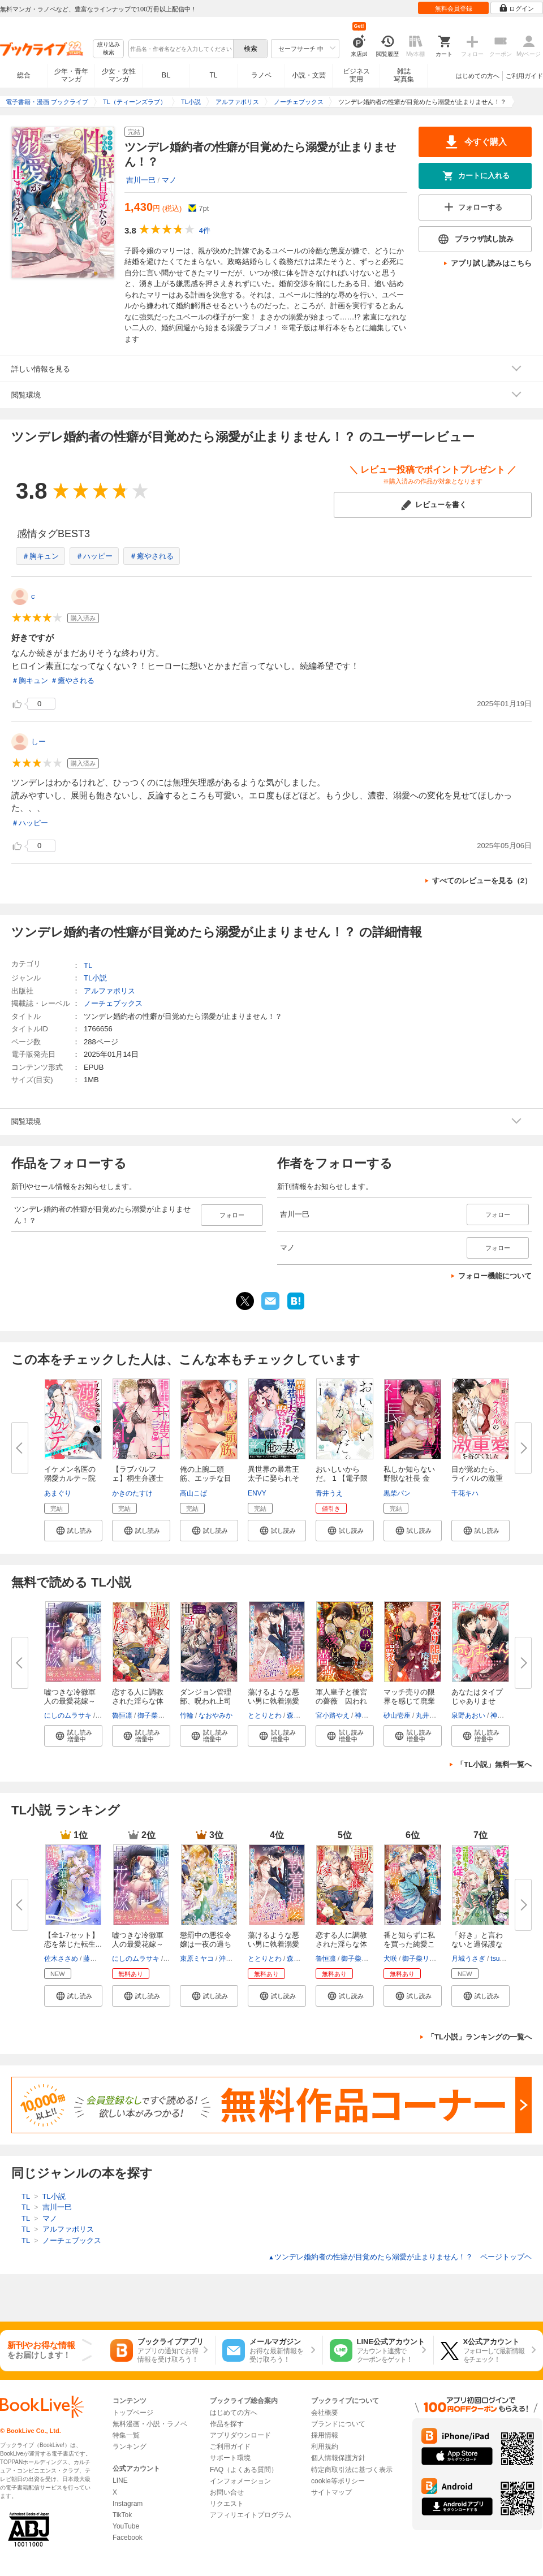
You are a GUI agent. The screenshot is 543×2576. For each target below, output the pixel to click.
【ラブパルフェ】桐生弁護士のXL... (137, 1478)
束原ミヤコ (197, 1959)
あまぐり (57, 1493)
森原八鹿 (300, 1715)
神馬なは (368, 1715)
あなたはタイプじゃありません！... (477, 1701)
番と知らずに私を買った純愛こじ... (409, 1944)
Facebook (128, 2538)
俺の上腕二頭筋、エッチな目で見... (205, 1478)
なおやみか (215, 1715)
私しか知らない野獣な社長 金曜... (409, 1478)
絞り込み (108, 49)
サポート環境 (230, 2458)
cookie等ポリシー (338, 2481)
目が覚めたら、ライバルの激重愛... (477, 1478)
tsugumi (502, 1959)
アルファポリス (109, 991)
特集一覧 (126, 2435)
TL (213, 75)
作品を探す (227, 2424)
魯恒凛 (122, 1715)
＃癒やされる (152, 556)
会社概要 (324, 2413)
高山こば (193, 1493)
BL (166, 75)
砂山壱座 (397, 1715)
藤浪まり (96, 1959)
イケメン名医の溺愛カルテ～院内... (70, 1478)
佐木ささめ (61, 1959)
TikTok (122, 2515)
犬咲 (390, 1959)
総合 (24, 75)
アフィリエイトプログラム (250, 2515)
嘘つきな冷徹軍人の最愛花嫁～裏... (70, 1701)
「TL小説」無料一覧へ (494, 1764)
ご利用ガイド (524, 75)
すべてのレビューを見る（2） (482, 880)
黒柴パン (397, 1493)
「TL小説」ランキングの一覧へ (479, 2037)
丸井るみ (429, 1715)
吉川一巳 (141, 180)
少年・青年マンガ (71, 75)
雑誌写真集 (404, 75)
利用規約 (324, 2446)
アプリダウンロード (240, 2435)
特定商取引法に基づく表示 (352, 2470)
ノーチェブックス (113, 1003)
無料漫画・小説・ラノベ (150, 2424)
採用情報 (324, 2435)
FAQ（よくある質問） (244, 2470)
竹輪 (186, 1715)
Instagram (128, 2504)
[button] (73, 1530)
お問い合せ (227, 2492)
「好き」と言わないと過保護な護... (477, 1944)
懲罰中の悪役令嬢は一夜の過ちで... (205, 1944)
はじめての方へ (477, 75)
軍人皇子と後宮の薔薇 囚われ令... (341, 1701)
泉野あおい (468, 1715)
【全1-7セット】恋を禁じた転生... (73, 1939)
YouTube (126, 2526)
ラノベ (261, 75)
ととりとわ (265, 1715)
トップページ (133, 2413)
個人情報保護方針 (338, 2458)
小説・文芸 (309, 75)
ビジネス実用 (356, 75)
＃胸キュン (40, 556)
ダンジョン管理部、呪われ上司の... (205, 1701)
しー (38, 741)
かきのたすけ (132, 1493)
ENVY (257, 1493)
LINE (120, 2480)
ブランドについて (338, 2424)
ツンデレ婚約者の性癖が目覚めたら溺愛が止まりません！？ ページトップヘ (400, 2257)
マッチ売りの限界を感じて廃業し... (409, 1701)
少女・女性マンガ (119, 75)
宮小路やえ (333, 1715)
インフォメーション (240, 2481)
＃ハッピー (94, 556)
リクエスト (227, 2504)
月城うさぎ (468, 1959)
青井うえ (329, 1493)
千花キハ (465, 1493)
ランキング (129, 2446)
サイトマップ (331, 2492)
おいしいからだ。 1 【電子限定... (342, 1478)
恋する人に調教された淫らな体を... (137, 1701)
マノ (169, 180)
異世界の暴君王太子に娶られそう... (273, 1478)
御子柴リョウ (157, 1715)
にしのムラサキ (68, 1715)
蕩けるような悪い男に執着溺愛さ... (273, 1701)
